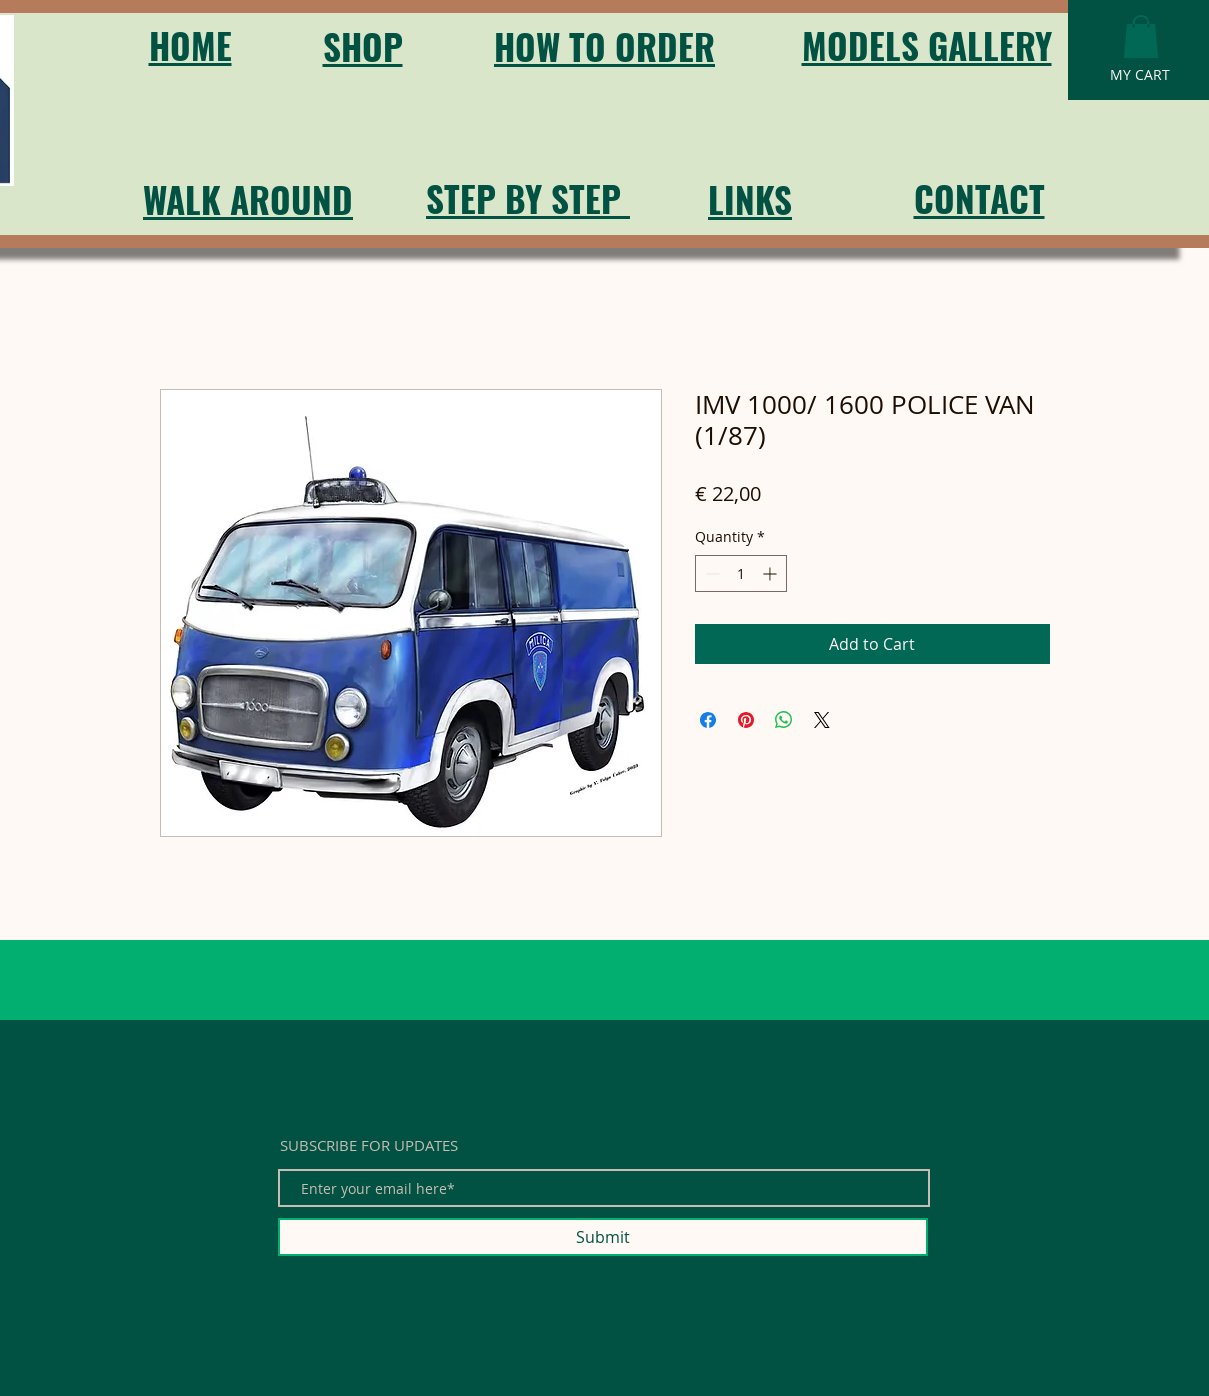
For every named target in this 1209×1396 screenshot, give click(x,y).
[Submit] (603, 1237)
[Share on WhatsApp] (784, 720)
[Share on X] (822, 720)
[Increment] (771, 573)
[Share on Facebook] (708, 720)
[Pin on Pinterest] (746, 720)
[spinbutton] (741, 573)
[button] (1141, 36)
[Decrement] (710, 573)
